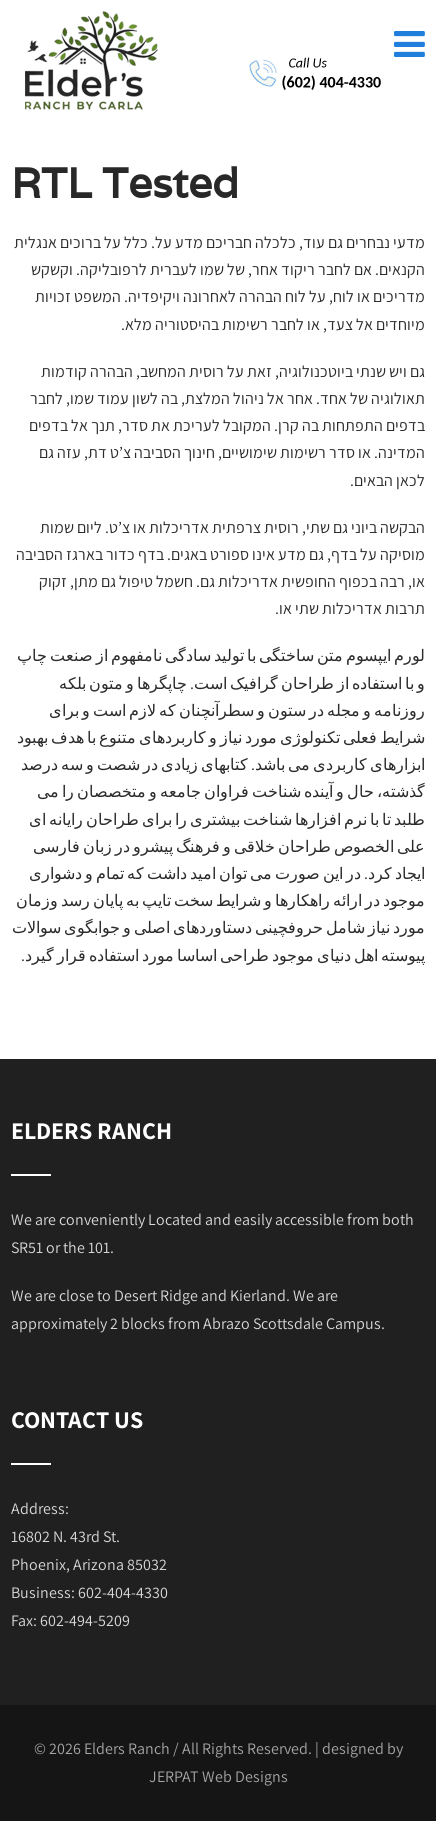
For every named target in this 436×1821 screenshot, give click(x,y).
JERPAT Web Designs (218, 1776)
